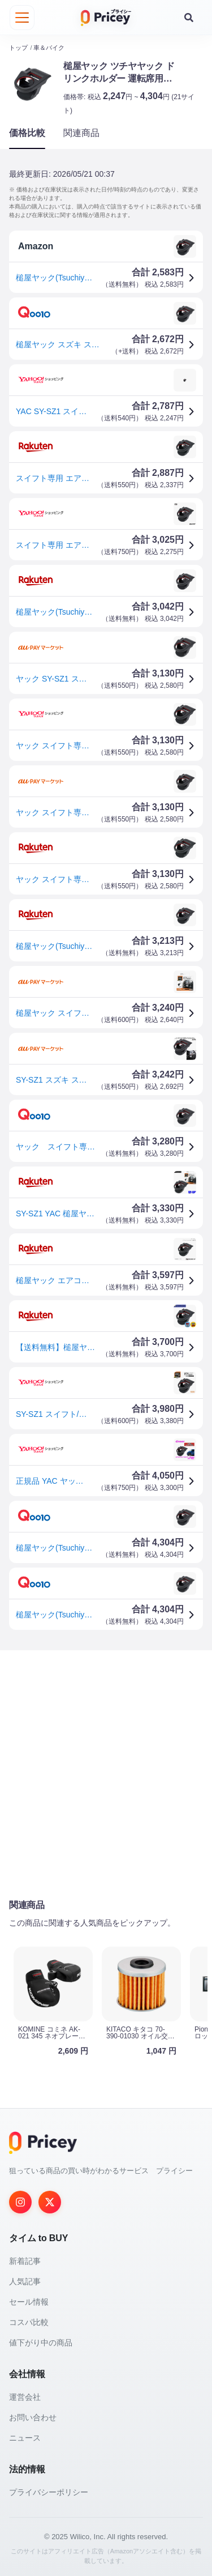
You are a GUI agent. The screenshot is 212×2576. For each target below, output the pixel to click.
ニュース (25, 2437)
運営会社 (25, 2396)
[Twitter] (49, 2201)
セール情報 (29, 2301)
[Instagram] (20, 2201)
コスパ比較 (29, 2321)
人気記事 (25, 2280)
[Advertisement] (106, 1774)
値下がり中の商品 (40, 2342)
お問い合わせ (33, 2416)
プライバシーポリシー (48, 2491)
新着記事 (25, 2260)
